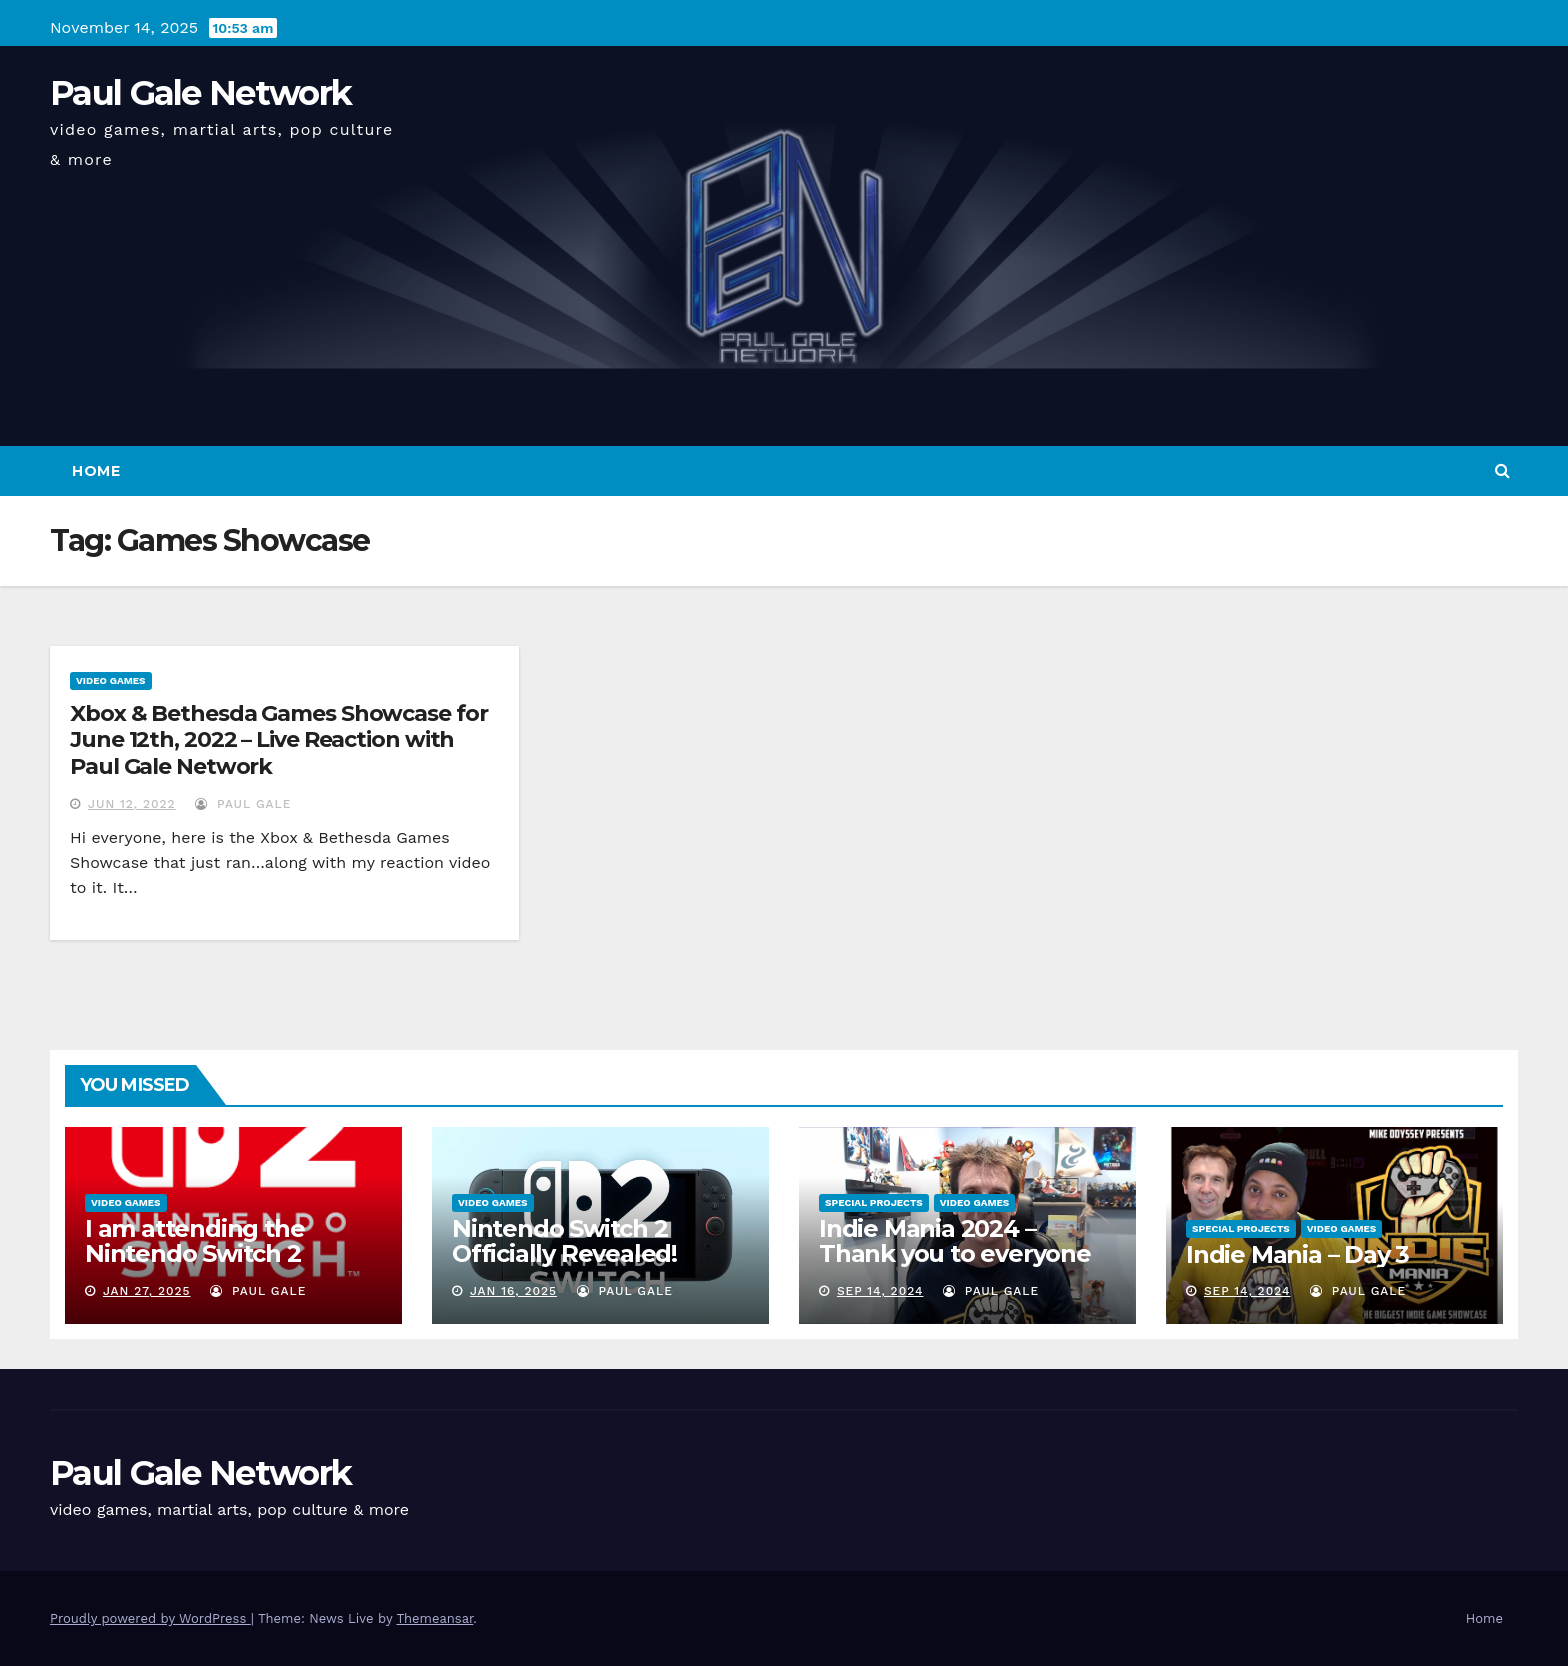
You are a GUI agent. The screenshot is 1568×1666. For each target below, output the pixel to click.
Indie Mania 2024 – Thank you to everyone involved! (955, 1253)
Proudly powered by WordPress (150, 1618)
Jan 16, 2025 (513, 1291)
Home (96, 471)
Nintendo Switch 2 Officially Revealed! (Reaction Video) (564, 1253)
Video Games (111, 680)
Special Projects (874, 1202)
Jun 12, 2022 (132, 804)
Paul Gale (243, 804)
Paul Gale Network (200, 93)
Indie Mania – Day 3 (1297, 1254)
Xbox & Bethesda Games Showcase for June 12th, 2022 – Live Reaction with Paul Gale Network (279, 740)
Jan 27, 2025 (147, 1291)
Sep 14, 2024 (880, 1291)
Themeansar (434, 1618)
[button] (1502, 470)
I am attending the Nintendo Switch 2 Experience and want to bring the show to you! (224, 1266)
